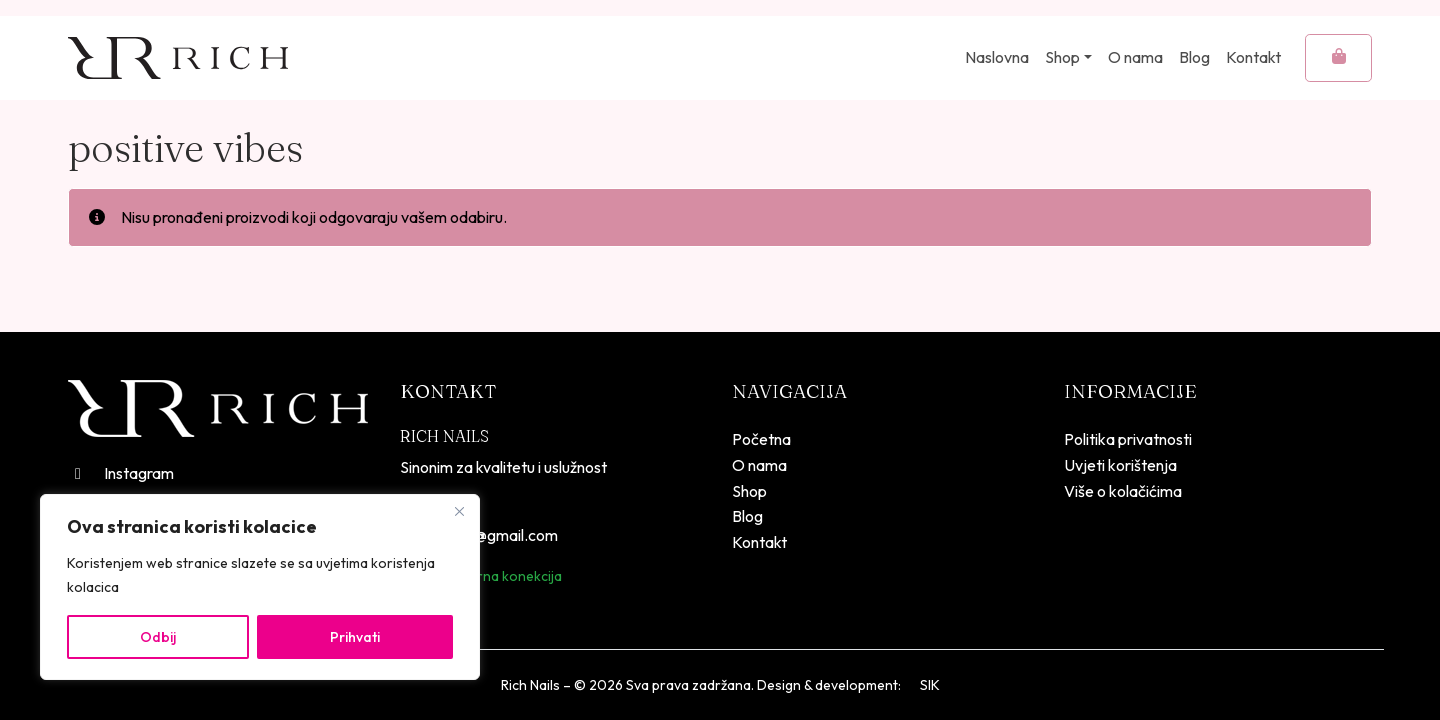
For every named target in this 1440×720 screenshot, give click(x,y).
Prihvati (355, 637)
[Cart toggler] (1338, 58)
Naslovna (997, 57)
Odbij (158, 637)
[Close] (459, 511)
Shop (1062, 57)
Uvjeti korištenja (1120, 465)
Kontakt (1253, 57)
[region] (260, 587)
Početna (761, 439)
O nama (1135, 57)
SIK (930, 685)
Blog (1194, 57)
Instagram (121, 473)
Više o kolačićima (1123, 491)
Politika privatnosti (1128, 439)
